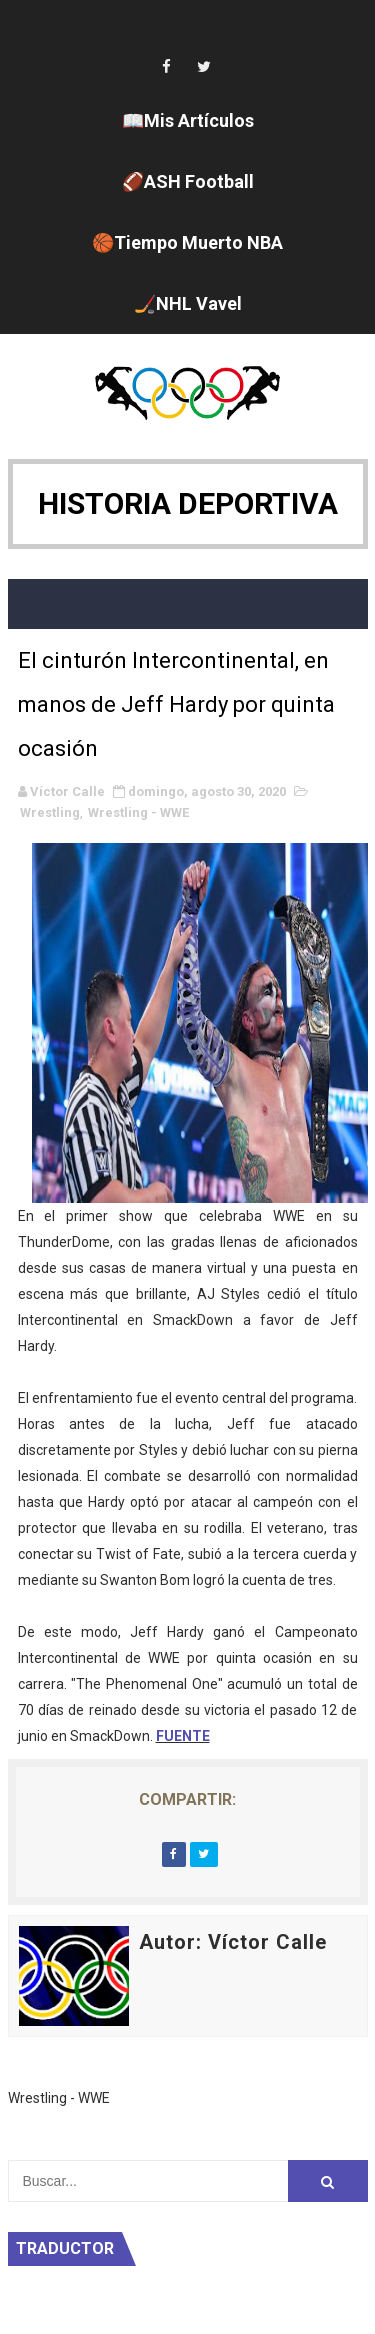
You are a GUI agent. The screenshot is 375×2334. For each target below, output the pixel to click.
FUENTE (183, 1736)
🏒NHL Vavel (188, 303)
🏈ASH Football (188, 181)
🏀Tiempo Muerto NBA (187, 242)
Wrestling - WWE (138, 812)
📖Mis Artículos (188, 120)
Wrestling (50, 812)
